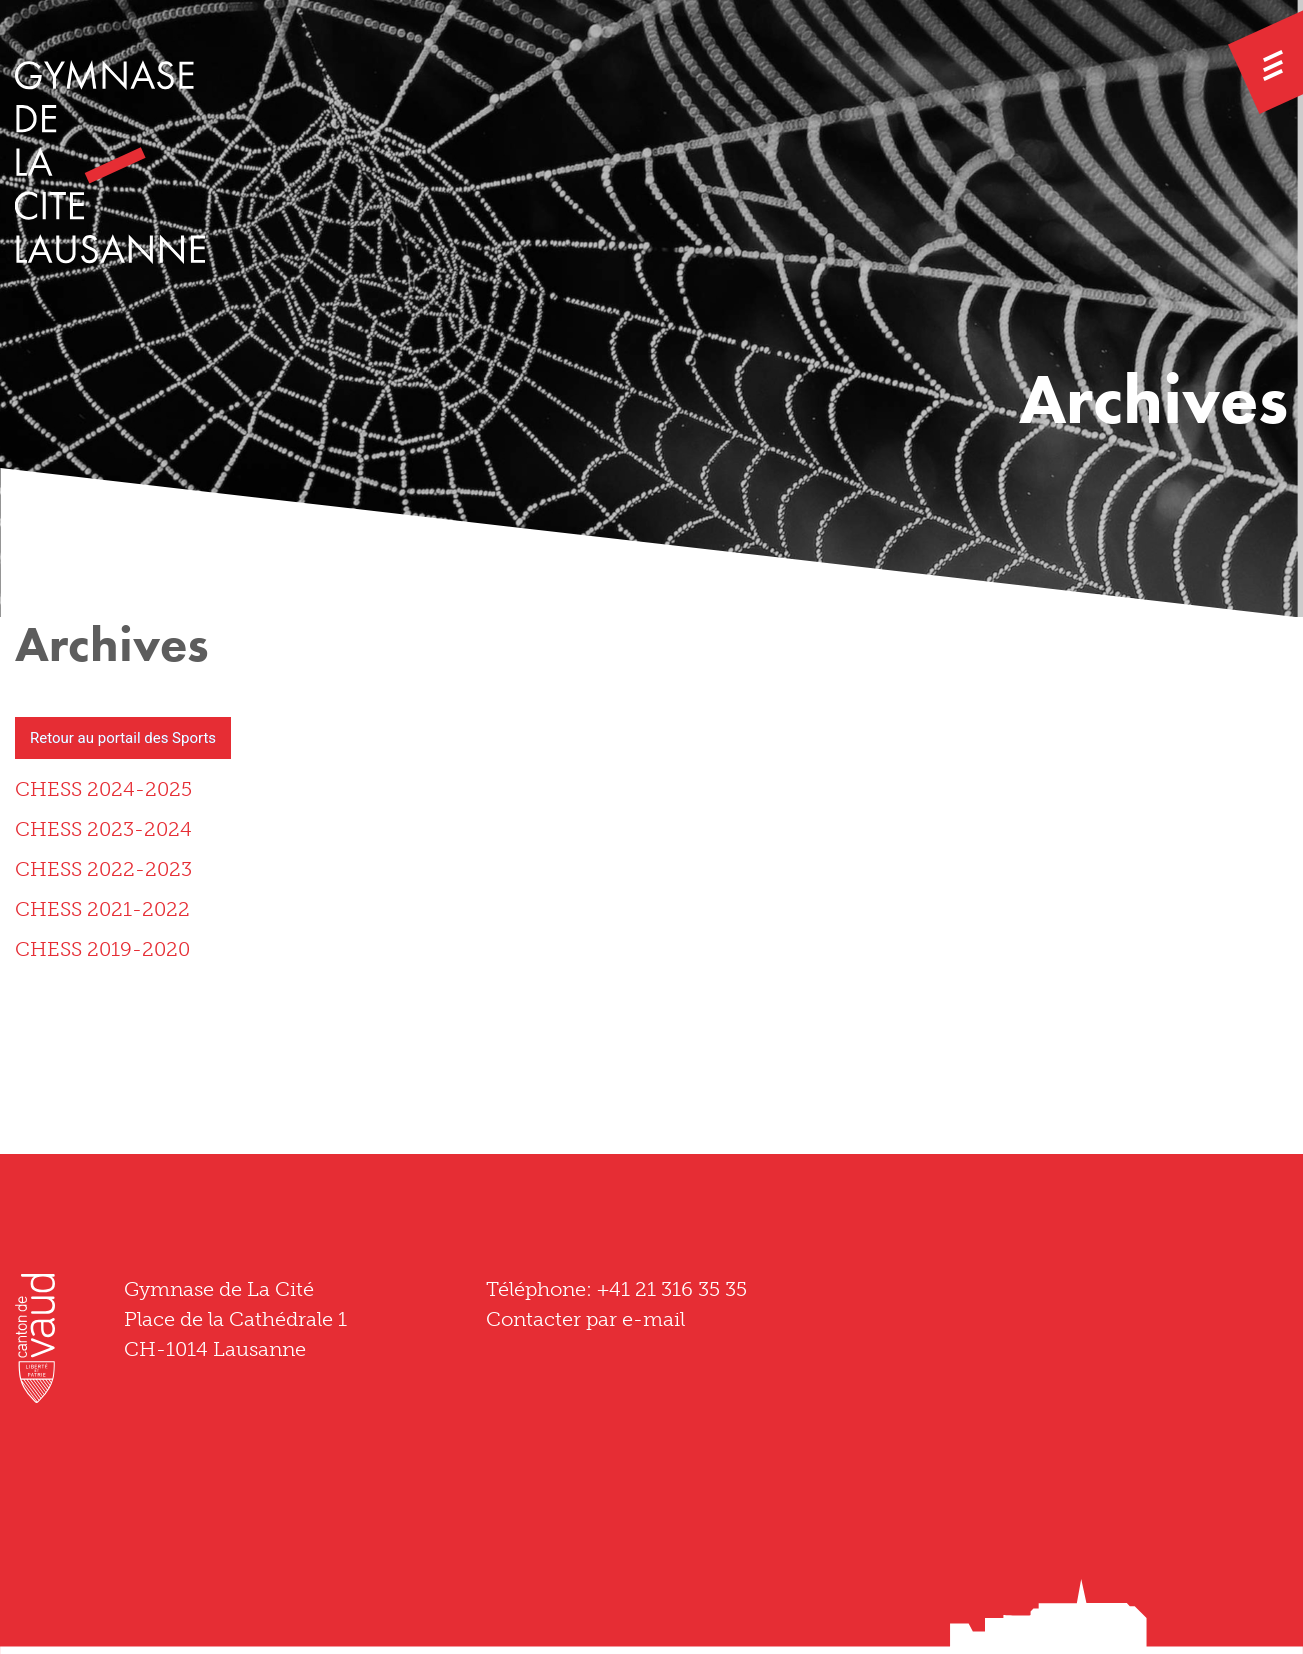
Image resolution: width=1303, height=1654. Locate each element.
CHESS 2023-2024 (103, 829)
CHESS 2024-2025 (103, 789)
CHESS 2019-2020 (102, 949)
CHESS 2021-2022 (102, 909)
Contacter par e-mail (585, 1319)
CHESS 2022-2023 (103, 869)
